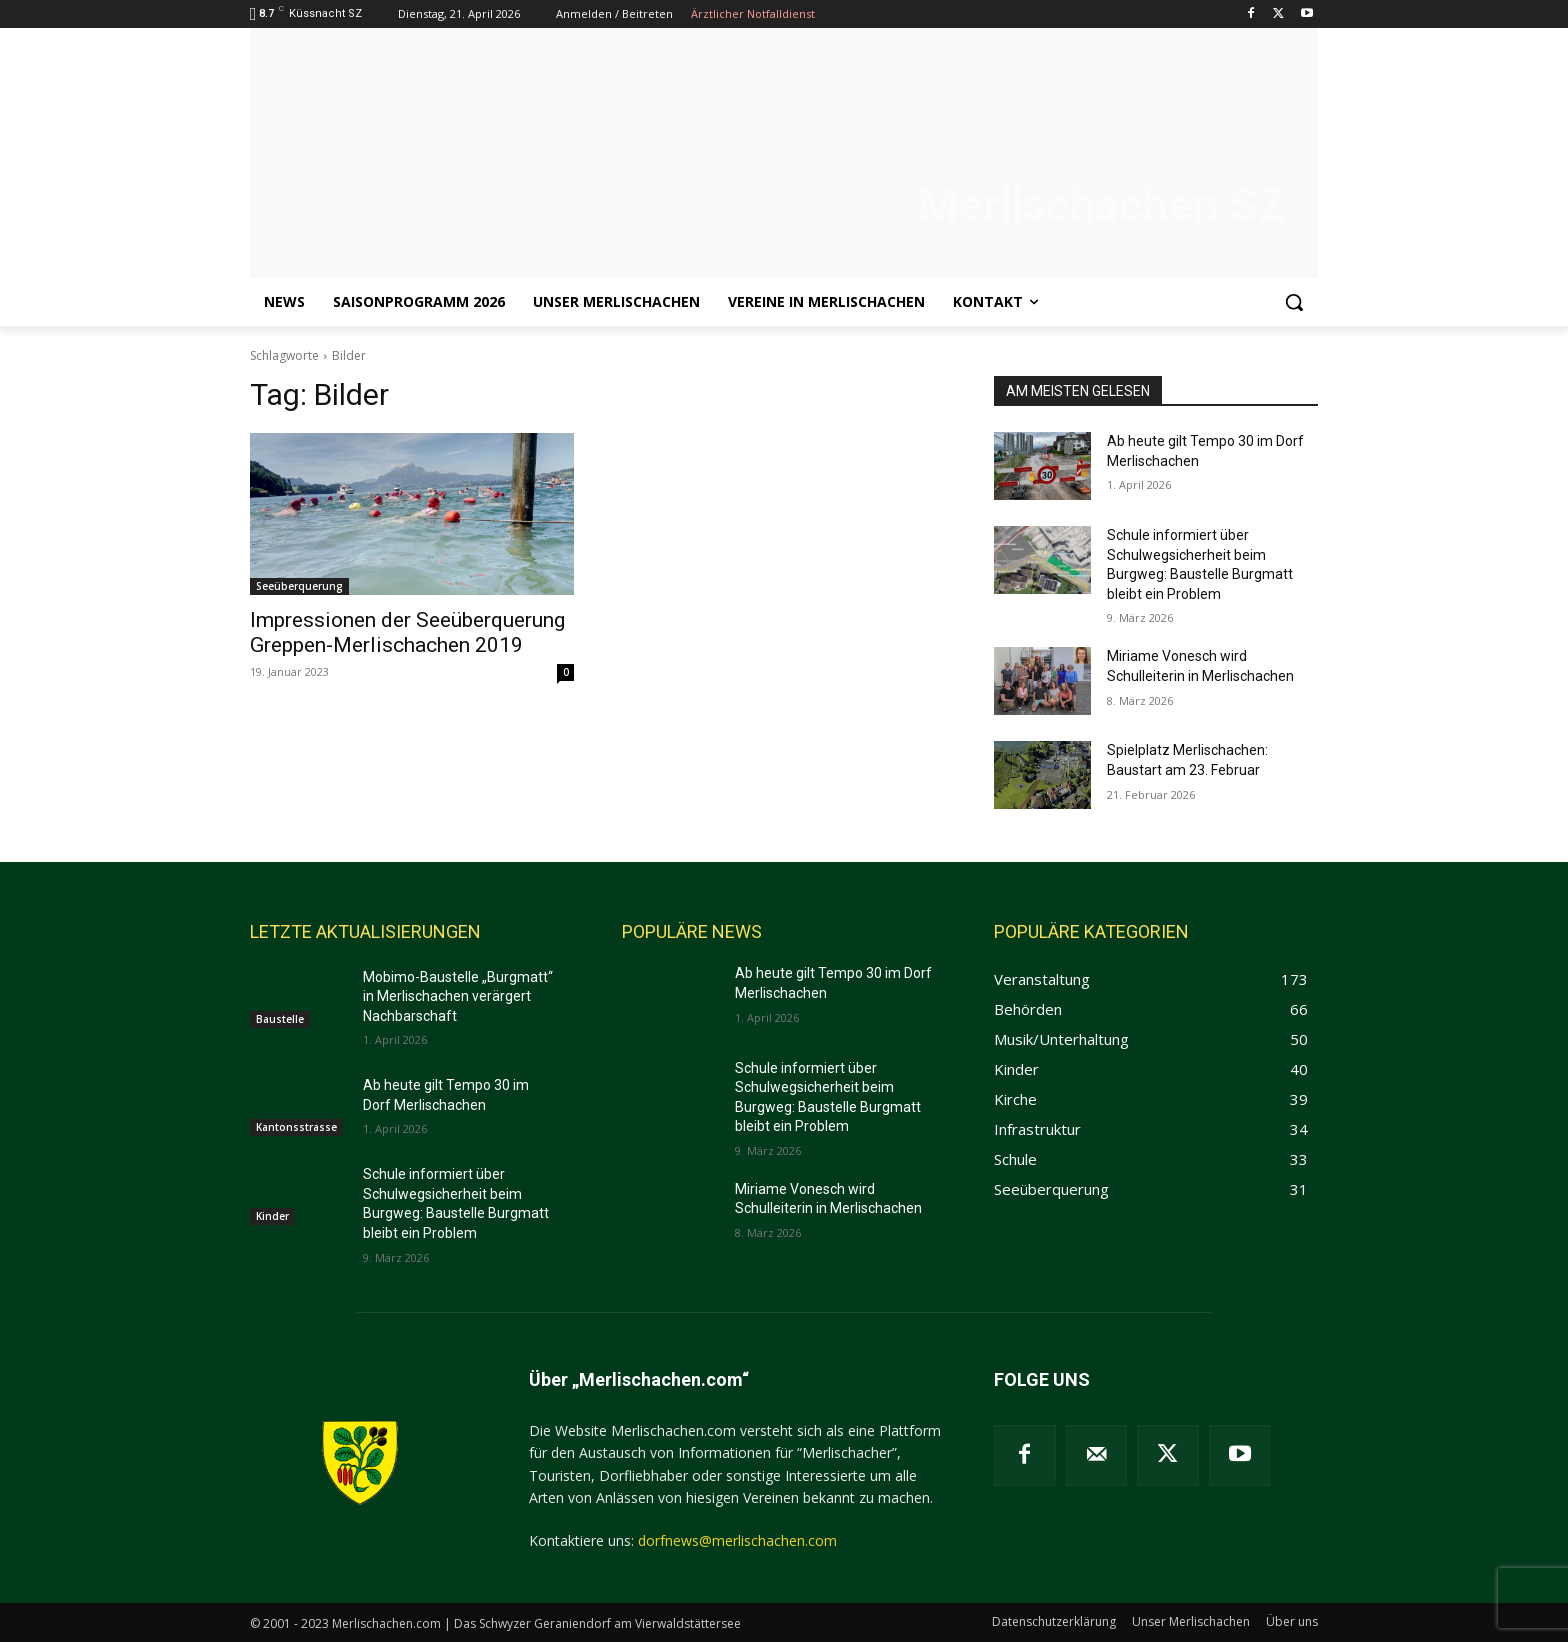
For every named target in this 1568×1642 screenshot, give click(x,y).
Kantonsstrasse (296, 1127)
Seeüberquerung (299, 586)
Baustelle (280, 1019)
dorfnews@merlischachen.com (737, 1540)
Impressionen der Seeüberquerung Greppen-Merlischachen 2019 (407, 632)
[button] (1294, 302)
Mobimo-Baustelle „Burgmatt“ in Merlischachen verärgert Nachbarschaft (458, 996)
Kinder (272, 1216)
